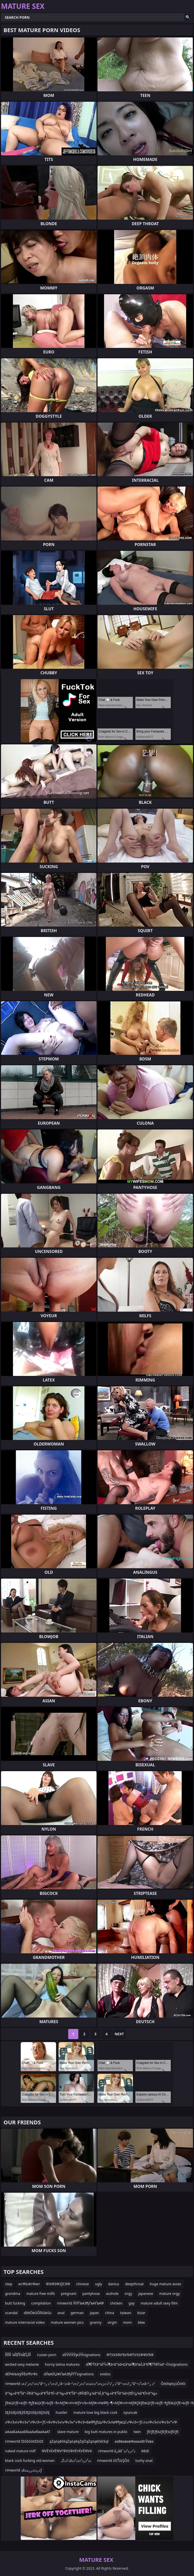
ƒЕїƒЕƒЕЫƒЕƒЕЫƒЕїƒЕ (163, 2431)
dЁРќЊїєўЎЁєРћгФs (21, 2374)
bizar (141, 2312)
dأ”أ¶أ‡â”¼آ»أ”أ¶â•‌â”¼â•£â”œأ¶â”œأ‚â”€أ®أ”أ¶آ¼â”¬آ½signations (136, 2364)
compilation (41, 2303)
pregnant (68, 2293)
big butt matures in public (106, 2431)
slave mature (68, 2431)
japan (94, 2312)
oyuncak (130, 2412)
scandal (11, 2312)
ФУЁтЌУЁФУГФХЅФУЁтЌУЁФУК (67, 2450)
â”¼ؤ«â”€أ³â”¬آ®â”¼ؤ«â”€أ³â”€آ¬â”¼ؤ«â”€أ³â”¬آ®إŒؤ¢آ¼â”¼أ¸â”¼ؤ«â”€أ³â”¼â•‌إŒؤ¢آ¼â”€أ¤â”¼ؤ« (81, 2393)
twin (137, 2431)
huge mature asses (165, 2283)
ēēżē (145, 2450)
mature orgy (169, 2293)
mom (127, 2322)
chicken (116, 2303)
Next (119, 2034)
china (109, 2312)
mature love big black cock (95, 2412)
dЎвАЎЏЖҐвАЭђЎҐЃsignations (69, 2374)
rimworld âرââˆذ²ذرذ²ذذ (116, 2450)
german (77, 2312)
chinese (82, 2283)
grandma (12, 2293)
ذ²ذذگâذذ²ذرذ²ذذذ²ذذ (76, 2460)
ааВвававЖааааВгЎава (133, 2441)
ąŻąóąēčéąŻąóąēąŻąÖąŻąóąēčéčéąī (79, 2441)
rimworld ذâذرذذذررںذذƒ (23, 2470)
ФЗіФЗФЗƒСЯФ (58, 2283)
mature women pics (67, 2322)
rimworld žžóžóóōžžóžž (24, 2441)
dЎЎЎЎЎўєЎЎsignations (81, 2354)
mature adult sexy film (159, 2303)
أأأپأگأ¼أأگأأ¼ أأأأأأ (18, 2354)
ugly (98, 2283)
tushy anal (144, 2460)
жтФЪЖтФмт (29, 2283)
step (8, 2283)
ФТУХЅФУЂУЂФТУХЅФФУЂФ (130, 2354)
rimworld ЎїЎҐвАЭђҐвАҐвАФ (80, 2303)
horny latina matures (62, 2364)
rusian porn (46, 2354)
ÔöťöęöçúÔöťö (173, 2383)
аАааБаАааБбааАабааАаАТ (28, 2431)
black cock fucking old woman (30, 2460)
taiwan (125, 2312)
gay (132, 2303)
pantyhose (91, 2293)
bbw (141, 2322)
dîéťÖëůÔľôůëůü (38, 2312)
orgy (128, 2293)
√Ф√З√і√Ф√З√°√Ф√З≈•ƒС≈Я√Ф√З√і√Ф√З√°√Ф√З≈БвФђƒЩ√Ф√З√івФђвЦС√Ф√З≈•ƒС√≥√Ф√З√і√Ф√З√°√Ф (91, 2422)
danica (113, 2283)
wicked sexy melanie (22, 2364)
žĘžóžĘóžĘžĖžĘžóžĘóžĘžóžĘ (27, 2412)
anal (61, 2312)
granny (95, 2322)
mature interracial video (25, 2322)
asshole (112, 2293)
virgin (112, 2322)
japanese (145, 2293)
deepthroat (134, 2283)
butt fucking (15, 2303)
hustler (61, 2412)
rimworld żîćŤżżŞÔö (113, 2460)
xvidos (105, 2374)
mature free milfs (40, 2293)
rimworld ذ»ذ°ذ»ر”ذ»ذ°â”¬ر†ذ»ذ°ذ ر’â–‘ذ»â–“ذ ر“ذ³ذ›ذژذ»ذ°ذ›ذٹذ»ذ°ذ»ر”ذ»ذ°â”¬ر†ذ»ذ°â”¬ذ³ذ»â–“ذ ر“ (80, 2383)
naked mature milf (20, 2450)
